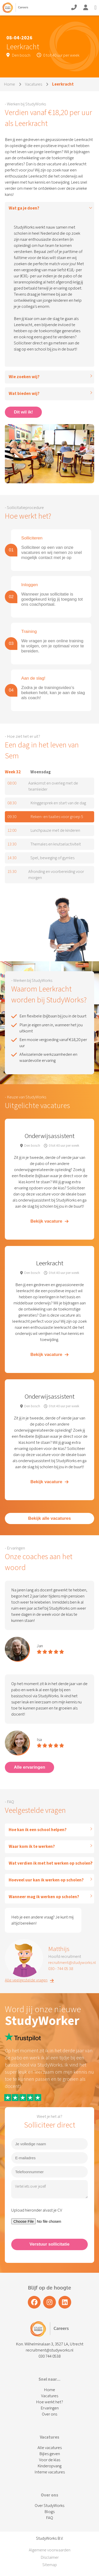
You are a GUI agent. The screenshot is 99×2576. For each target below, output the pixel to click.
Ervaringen (50, 2408)
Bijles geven (49, 2454)
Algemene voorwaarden (49, 2550)
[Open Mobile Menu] (95, 8)
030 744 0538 (49, 2356)
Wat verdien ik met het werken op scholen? (51, 1863)
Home (9, 84)
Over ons (49, 2414)
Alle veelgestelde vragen (29, 1980)
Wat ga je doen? (24, 208)
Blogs (49, 2512)
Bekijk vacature (49, 1221)
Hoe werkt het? (49, 2402)
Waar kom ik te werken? (32, 1847)
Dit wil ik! (23, 412)
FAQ (49, 2518)
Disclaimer (50, 2557)
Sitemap (49, 2565)
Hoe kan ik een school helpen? (38, 1830)
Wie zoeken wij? (24, 377)
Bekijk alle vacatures (49, 1518)
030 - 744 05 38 (60, 1969)
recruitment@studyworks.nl (72, 1963)
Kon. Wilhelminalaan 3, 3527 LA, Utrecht (49, 2344)
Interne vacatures (49, 2472)
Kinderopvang (49, 2466)
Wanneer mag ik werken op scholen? (44, 1897)
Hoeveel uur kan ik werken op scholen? (46, 1880)
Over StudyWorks (49, 2506)
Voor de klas (49, 2460)
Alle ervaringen (29, 1767)
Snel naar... (49, 2379)
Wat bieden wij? (24, 394)
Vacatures (33, 84)
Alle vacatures (50, 2448)
